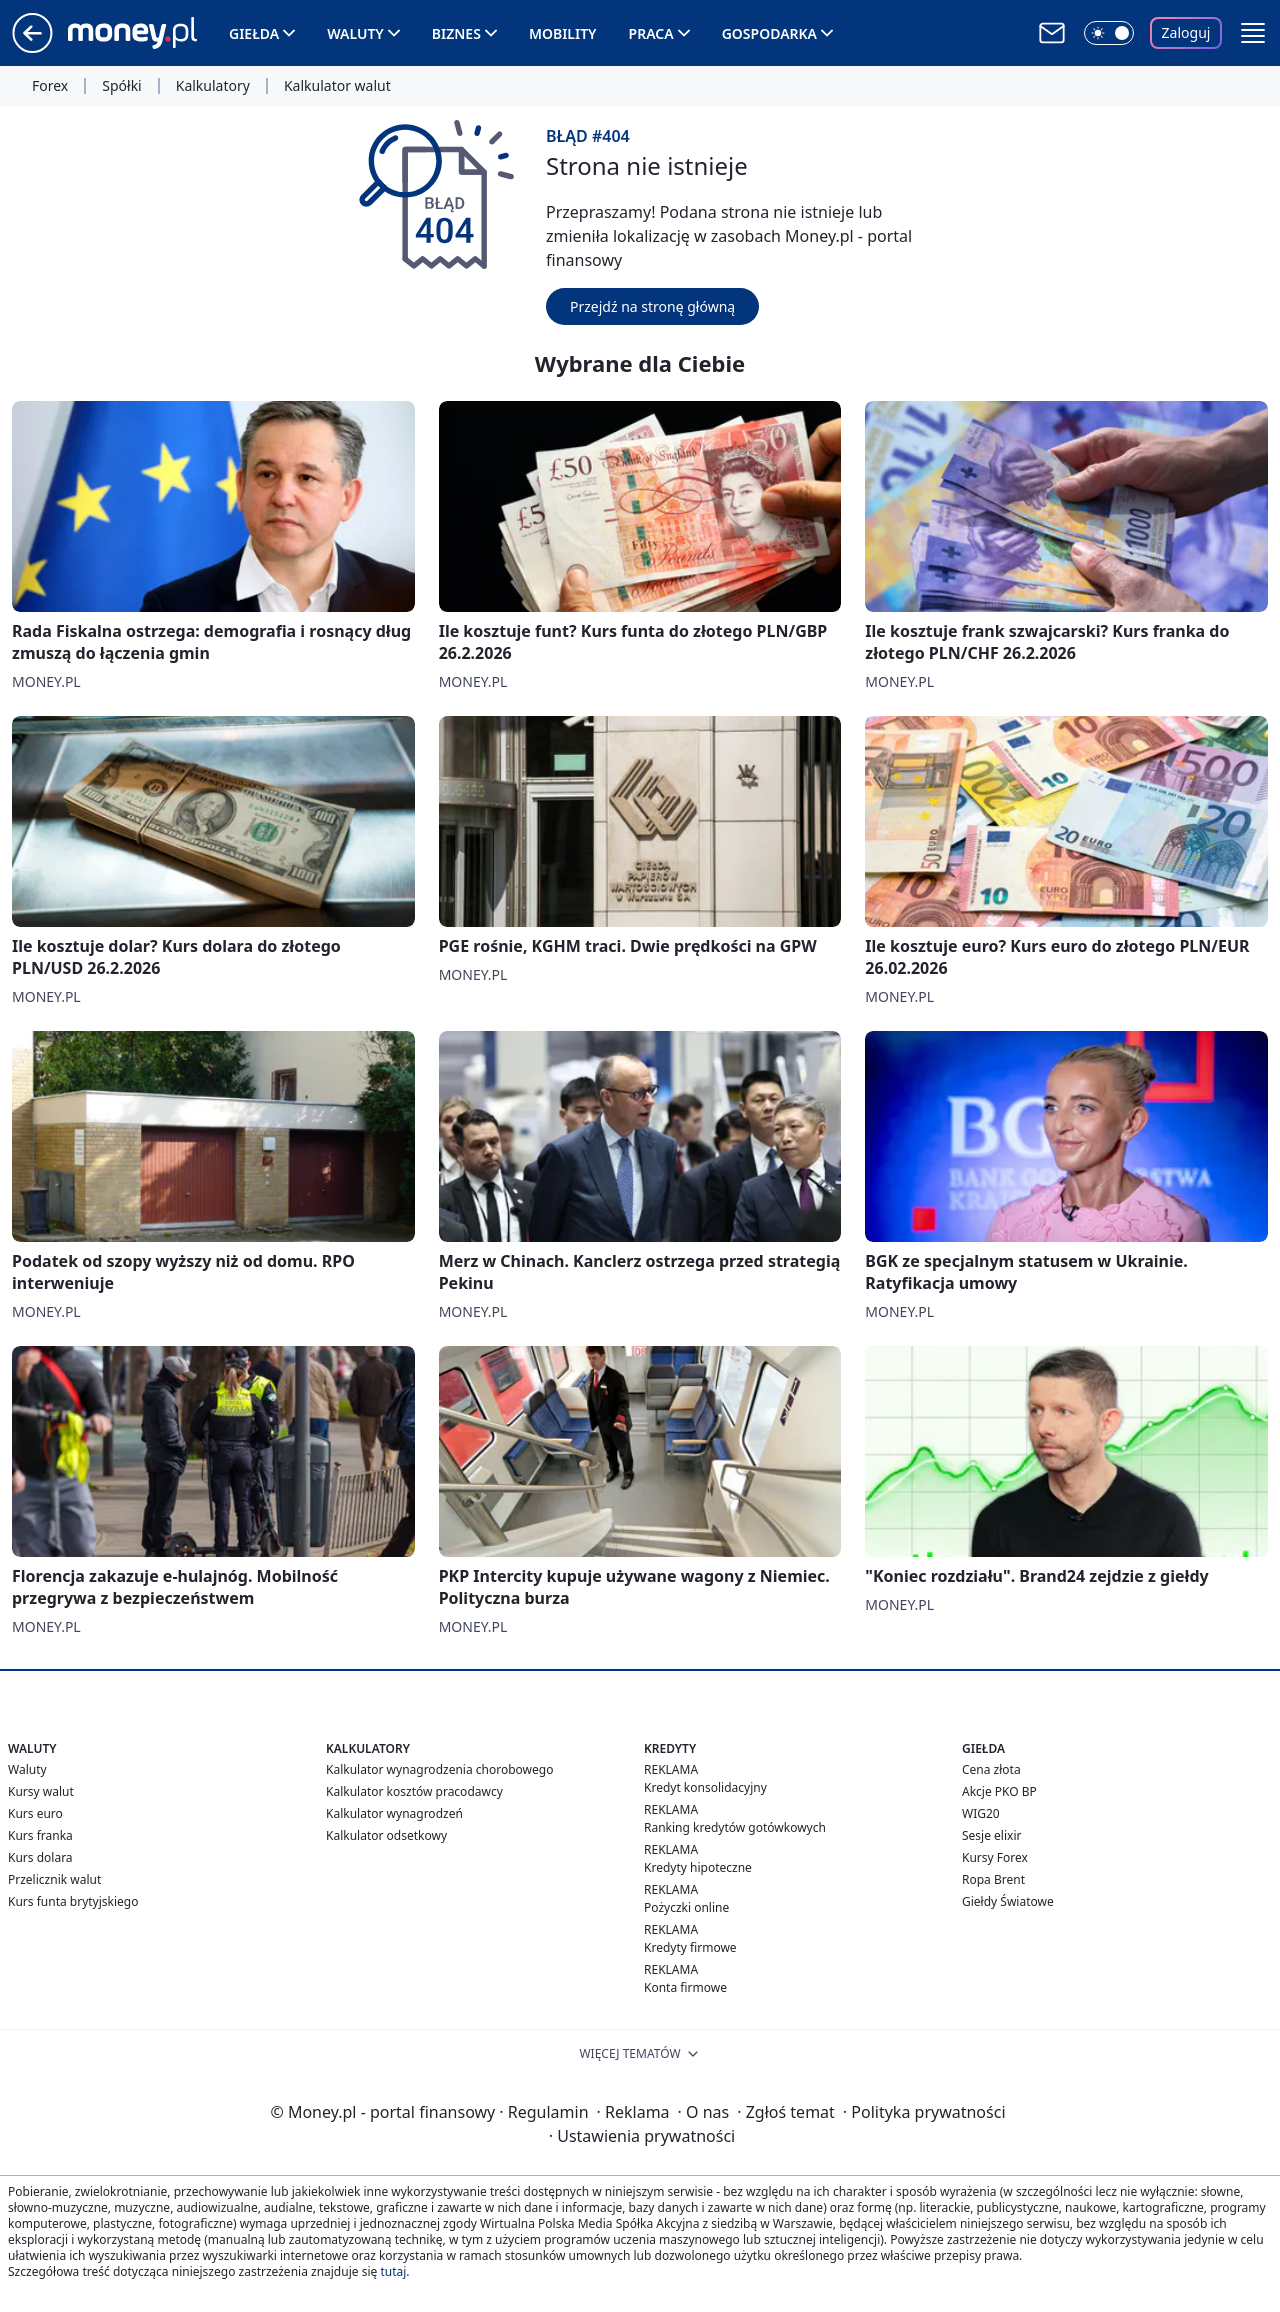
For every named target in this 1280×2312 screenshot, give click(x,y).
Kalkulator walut (337, 86)
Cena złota (991, 1769)
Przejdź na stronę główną (652, 306)
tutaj (393, 2271)
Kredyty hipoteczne (698, 1867)
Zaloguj (1186, 32)
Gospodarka (769, 33)
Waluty (355, 33)
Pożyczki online (686, 1907)
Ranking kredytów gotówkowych (735, 1827)
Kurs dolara (40, 1857)
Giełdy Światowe (1008, 1901)
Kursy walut (41, 1791)
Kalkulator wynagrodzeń (394, 1813)
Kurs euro (35, 1813)
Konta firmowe (685, 1987)
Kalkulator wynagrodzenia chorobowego (439, 1769)
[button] (1253, 33)
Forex (50, 86)
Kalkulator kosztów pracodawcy (414, 1791)
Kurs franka (40, 1835)
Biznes (456, 33)
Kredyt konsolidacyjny (705, 1787)
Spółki (121, 86)
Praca (651, 33)
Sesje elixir (991, 1835)
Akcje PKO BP (999, 1791)
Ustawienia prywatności (642, 2136)
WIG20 (981, 1813)
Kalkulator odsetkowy (386, 1835)
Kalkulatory (213, 86)
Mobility (563, 33)
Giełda (254, 33)
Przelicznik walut (54, 1879)
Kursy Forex (995, 1857)
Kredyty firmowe (690, 1947)
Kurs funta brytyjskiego (73, 1901)
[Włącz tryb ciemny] (1109, 33)
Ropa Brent (993, 1879)
